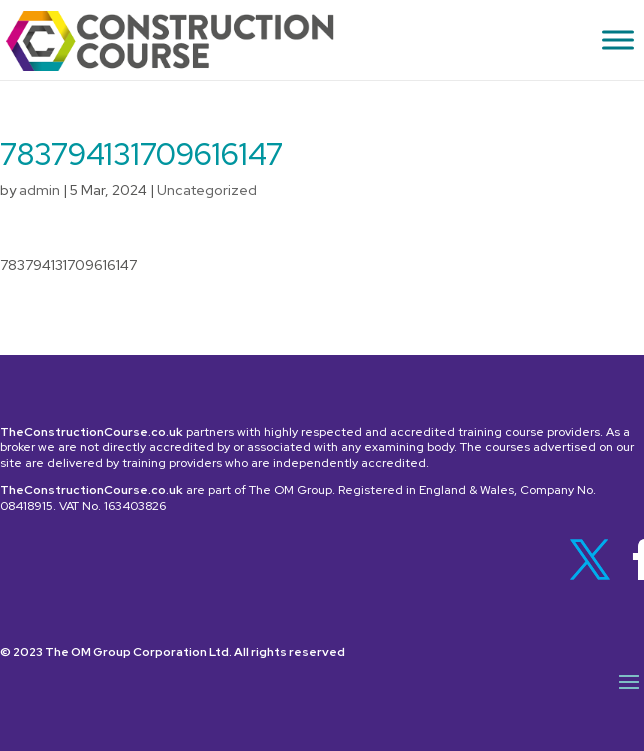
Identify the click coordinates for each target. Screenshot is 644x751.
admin (39, 190)
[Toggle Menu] (618, 39)
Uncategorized (207, 190)
